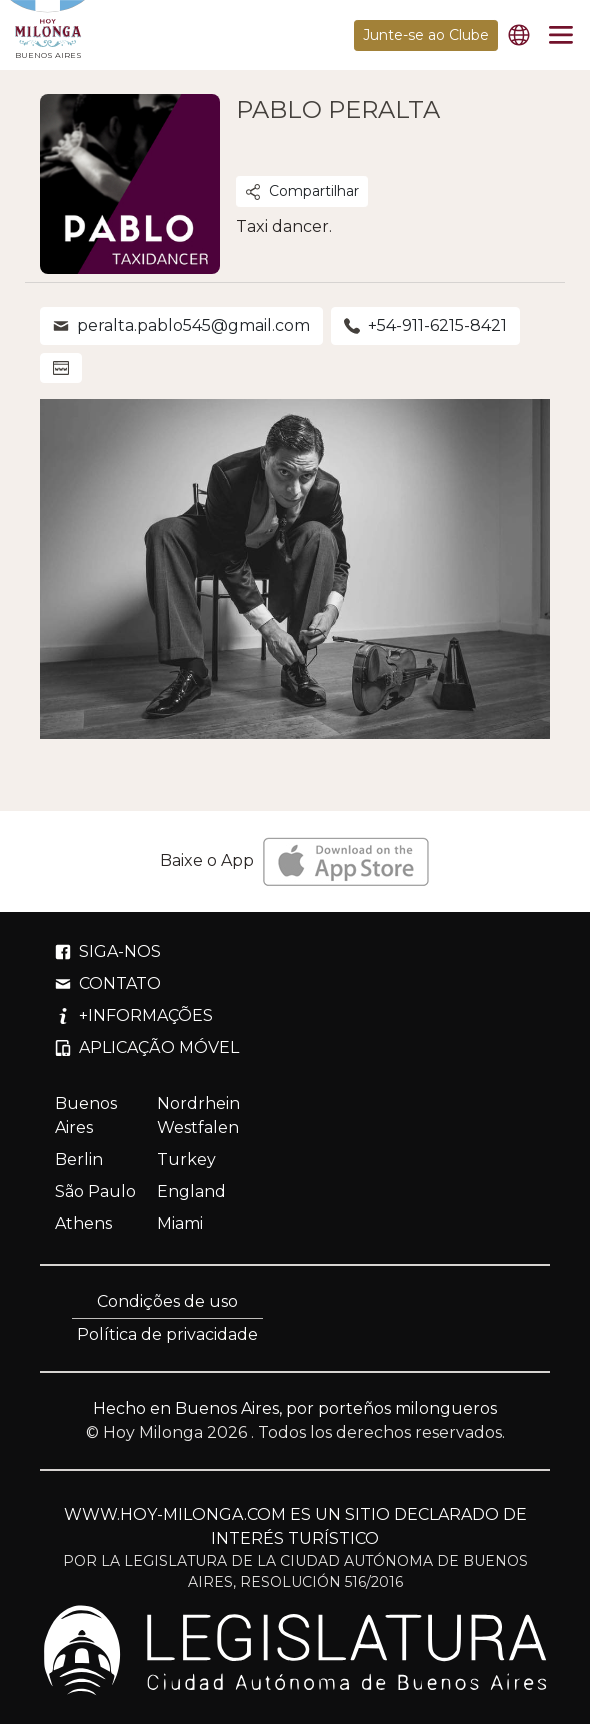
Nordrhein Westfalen (198, 1115)
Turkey (186, 1159)
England (191, 1191)
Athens (83, 1223)
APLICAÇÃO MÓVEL (147, 1047)
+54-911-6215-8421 (425, 325)
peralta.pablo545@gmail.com (181, 325)
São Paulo (95, 1191)
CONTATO (108, 983)
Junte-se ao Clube (426, 35)
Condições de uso (167, 1301)
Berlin (79, 1159)
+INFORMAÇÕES (134, 1015)
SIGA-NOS (108, 951)
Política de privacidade (167, 1334)
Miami (180, 1223)
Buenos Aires (86, 1115)
